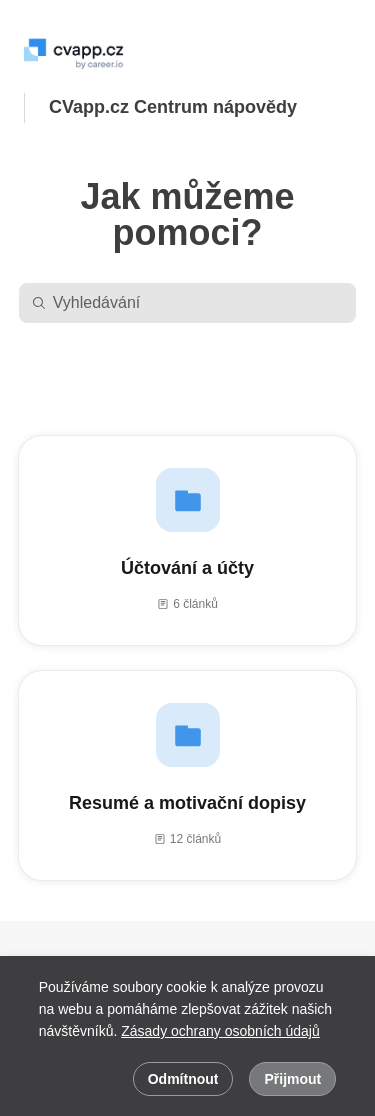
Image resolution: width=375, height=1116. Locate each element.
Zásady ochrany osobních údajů (220, 1031)
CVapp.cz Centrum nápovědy (173, 107)
